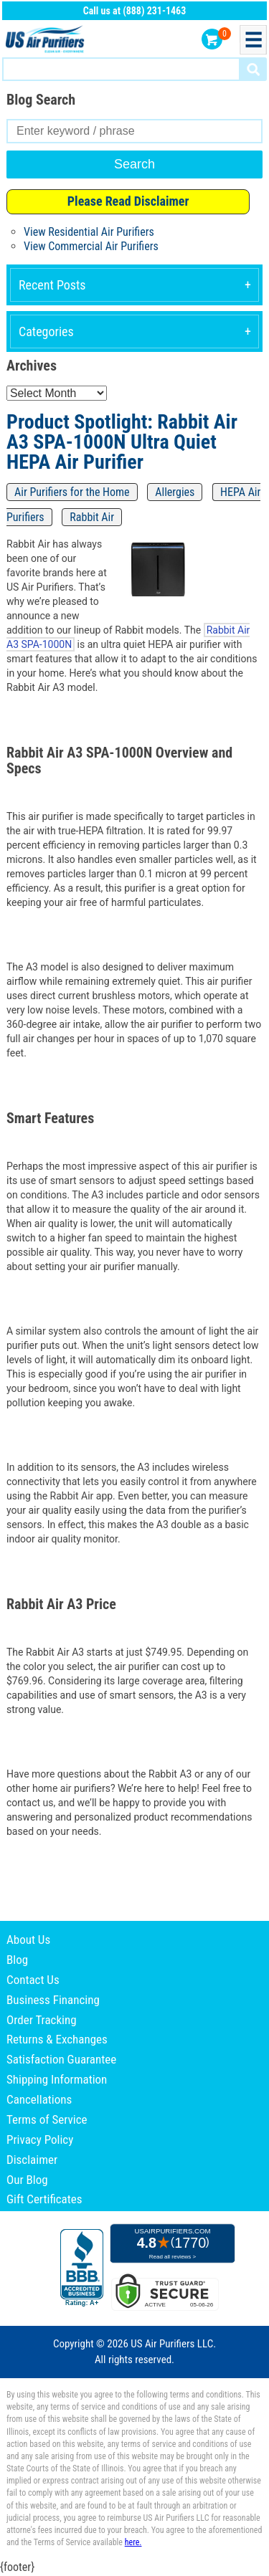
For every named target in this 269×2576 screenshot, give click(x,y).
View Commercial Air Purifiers (91, 246)
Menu (253, 39)
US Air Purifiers (46, 39)
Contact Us (33, 1979)
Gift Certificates (44, 2199)
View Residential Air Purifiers (89, 232)
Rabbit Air (92, 517)
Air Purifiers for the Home (72, 492)
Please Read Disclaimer (128, 201)
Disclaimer (31, 2159)
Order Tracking (41, 2020)
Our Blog (27, 2179)
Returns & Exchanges (57, 2039)
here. (133, 2542)
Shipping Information (56, 2079)
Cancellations (39, 2099)
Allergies (174, 492)
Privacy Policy (39, 2139)
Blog (17, 1959)
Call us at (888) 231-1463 (135, 10)
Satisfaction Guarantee (61, 2059)
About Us (28, 1939)
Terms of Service (47, 2119)
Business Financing (53, 2000)
